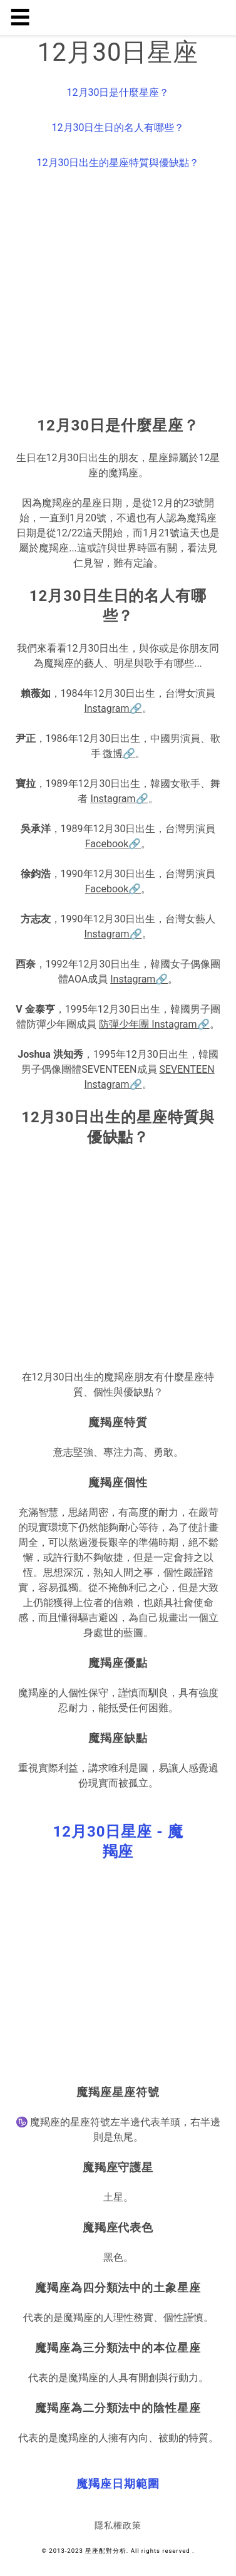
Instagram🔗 (112, 708)
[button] (118, 1841)
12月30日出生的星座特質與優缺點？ (118, 163)
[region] (118, 296)
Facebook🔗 (113, 844)
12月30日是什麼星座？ (118, 92)
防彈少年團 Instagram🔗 (154, 1024)
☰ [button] (20, 17)
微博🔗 (119, 753)
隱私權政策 (118, 2525)
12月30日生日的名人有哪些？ (118, 127)
